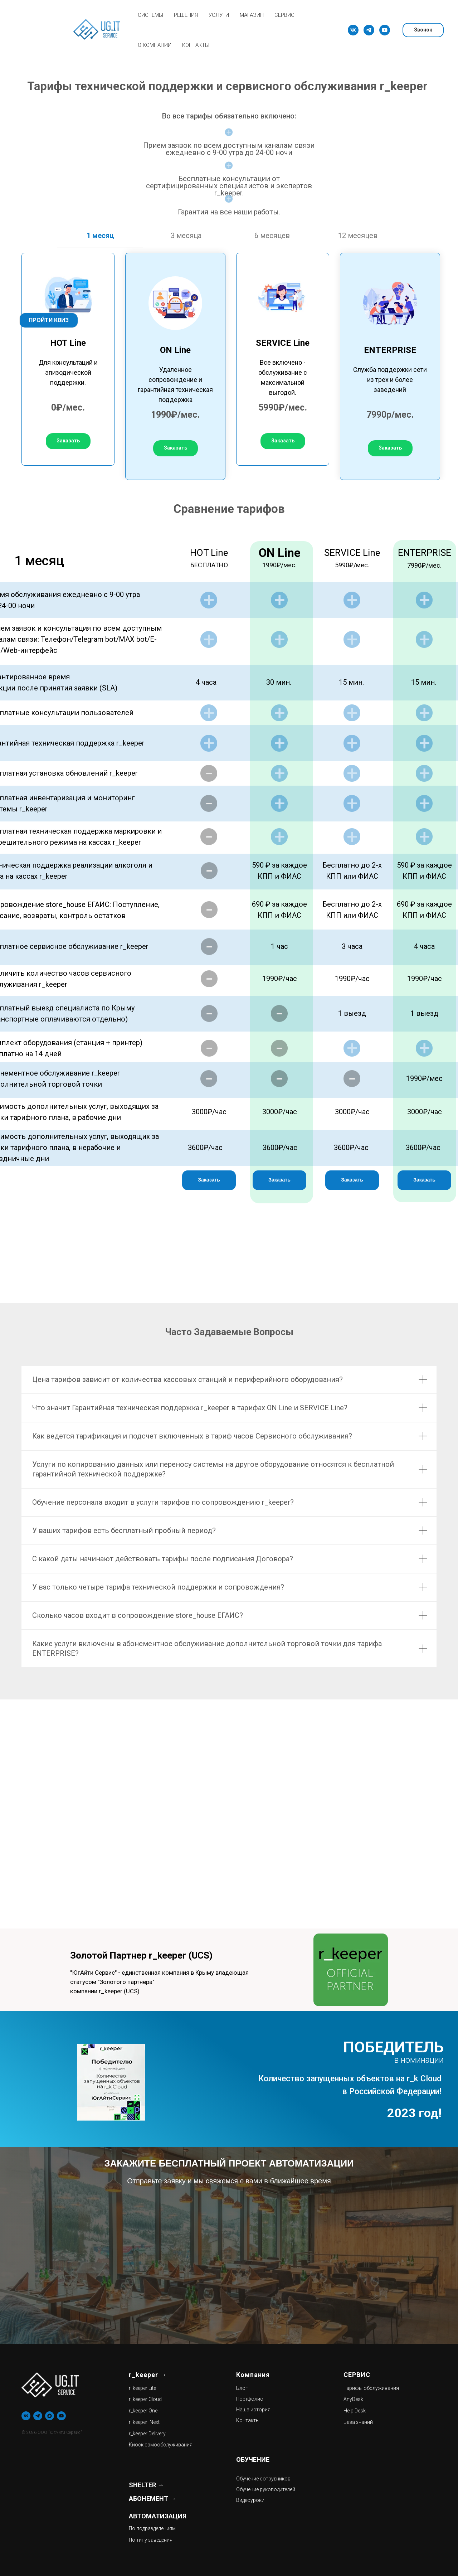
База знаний (358, 2422)
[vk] (353, 30)
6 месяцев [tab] (272, 235)
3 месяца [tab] (186, 235)
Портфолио (249, 2399)
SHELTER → (146, 2485)
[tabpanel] (229, 363)
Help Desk (355, 2411)
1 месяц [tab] (100, 235)
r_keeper (143, 2374)
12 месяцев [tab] (357, 235)
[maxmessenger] (49, 2415)
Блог (242, 2388)
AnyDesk (353, 2399)
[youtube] (384, 30)
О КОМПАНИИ (154, 45)
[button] (68, 441)
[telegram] (369, 30)
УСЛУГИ (219, 15)
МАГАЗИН (252, 15)
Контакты (247, 2420)
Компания (253, 2374)
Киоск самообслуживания (161, 2445)
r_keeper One (143, 2411)
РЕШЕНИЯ (186, 15)
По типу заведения (150, 2540)
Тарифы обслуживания (371, 2388)
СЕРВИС (284, 15)
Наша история (253, 2409)
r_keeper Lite (142, 2388)
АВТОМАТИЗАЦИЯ (157, 2516)
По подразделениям (152, 2528)
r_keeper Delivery (147, 2433)
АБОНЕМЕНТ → (152, 2498)
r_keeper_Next (144, 2422)
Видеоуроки (250, 2500)
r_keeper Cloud (145, 2399)
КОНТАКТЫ (195, 45)
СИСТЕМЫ (150, 15)
